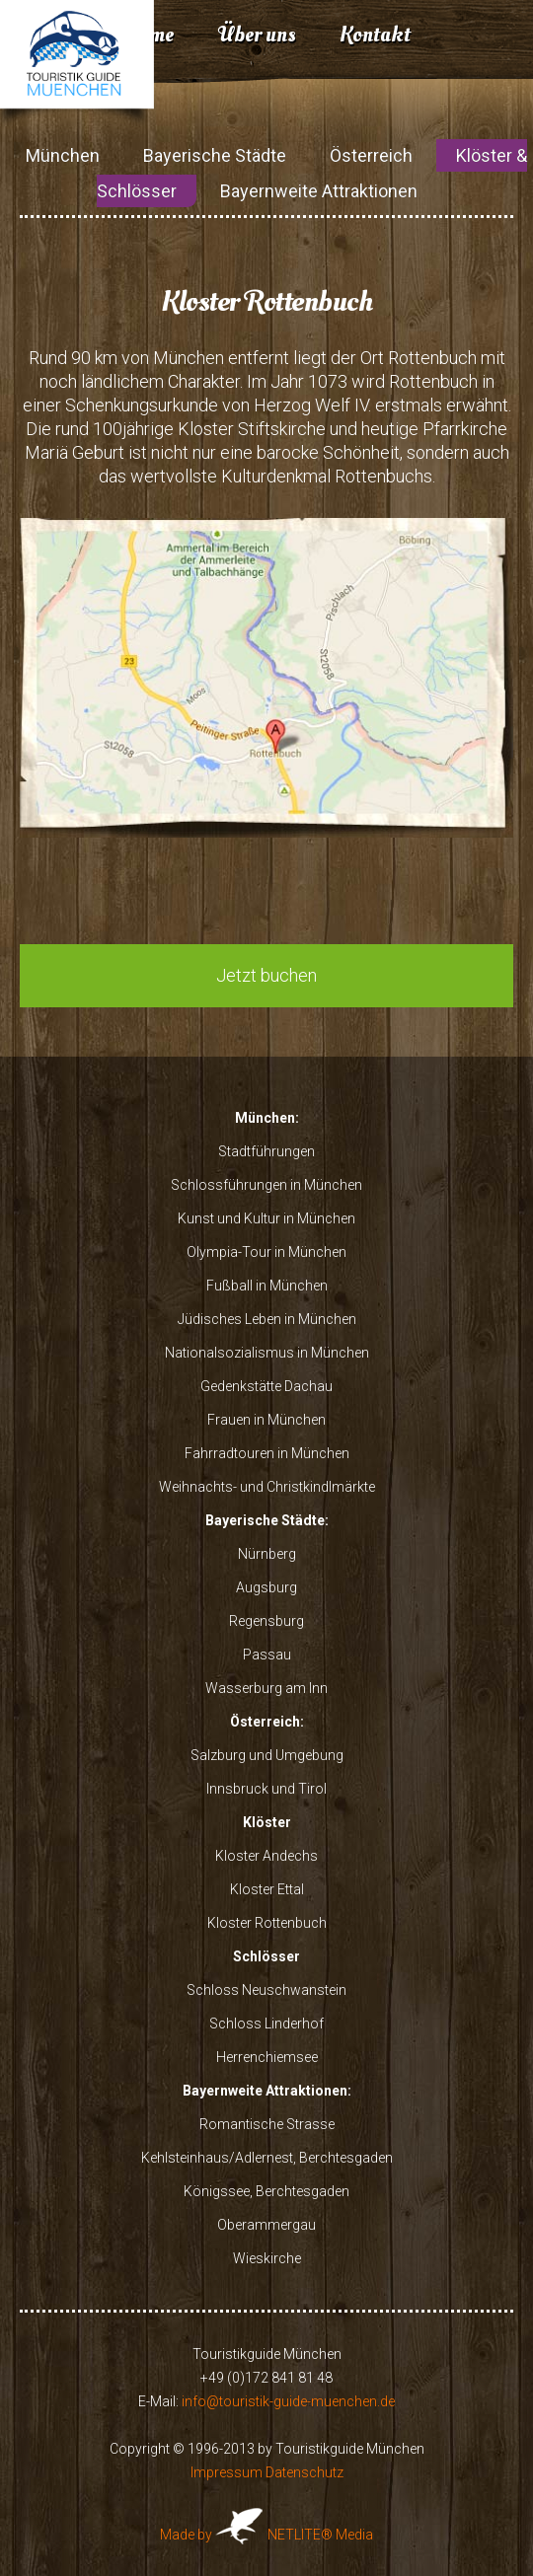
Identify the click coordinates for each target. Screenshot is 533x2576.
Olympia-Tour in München (266, 1252)
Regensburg (266, 1621)
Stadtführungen (266, 1151)
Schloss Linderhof (266, 2023)
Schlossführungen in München (266, 1185)
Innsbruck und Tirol (266, 1789)
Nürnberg (267, 1554)
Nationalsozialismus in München (267, 1353)
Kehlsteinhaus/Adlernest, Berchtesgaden (267, 2158)
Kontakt (375, 34)
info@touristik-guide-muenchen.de (288, 2401)
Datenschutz (304, 2472)
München (63, 155)
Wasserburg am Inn (266, 1688)
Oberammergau (266, 2225)
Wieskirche (267, 2258)
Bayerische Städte (214, 155)
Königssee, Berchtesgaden (266, 2191)
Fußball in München (267, 1285)
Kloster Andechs (266, 1856)
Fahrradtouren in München (267, 1453)
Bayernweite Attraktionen (319, 191)
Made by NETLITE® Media (266, 2534)
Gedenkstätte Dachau (266, 1386)
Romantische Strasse (267, 2124)
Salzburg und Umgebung (266, 1755)
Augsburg (266, 1587)
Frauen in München (266, 1420)
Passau (267, 1654)
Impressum (226, 2472)
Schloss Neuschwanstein (266, 1990)
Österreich (371, 155)
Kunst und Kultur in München (266, 1218)
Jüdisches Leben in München (267, 1319)
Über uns (256, 34)
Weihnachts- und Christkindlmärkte (267, 1487)
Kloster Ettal (267, 1889)
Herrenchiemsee (267, 2057)
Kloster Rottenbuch (267, 1923)
